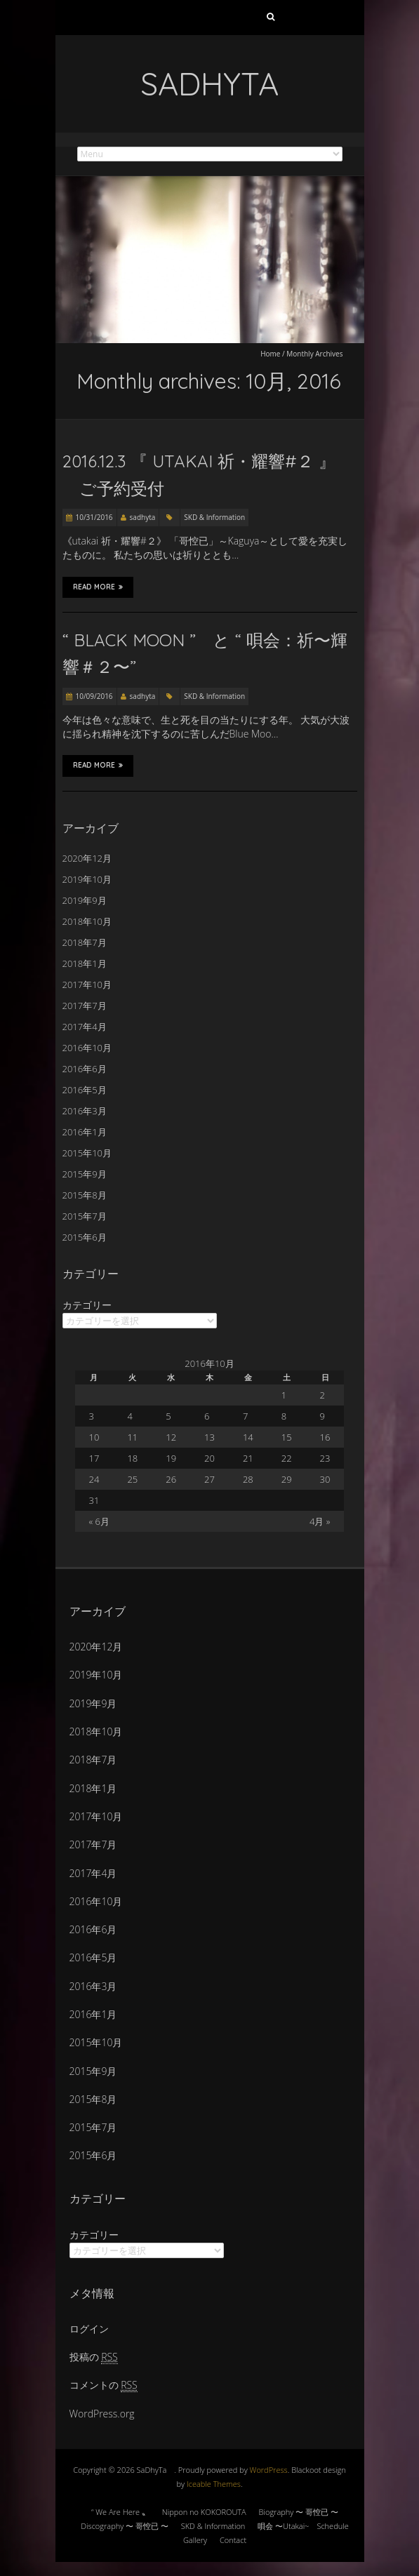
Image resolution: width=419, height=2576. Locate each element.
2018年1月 (84, 963)
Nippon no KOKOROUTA (204, 2512)
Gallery (195, 2540)
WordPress (269, 2469)
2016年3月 (84, 1111)
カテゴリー (87, 1305)
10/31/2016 (94, 517)
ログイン (89, 2328)
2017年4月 (84, 1026)
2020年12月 (87, 858)
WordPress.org (102, 2413)
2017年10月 (87, 984)
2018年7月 (84, 942)
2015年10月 (87, 1153)
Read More (98, 587)
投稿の (93, 2356)
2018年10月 (87, 921)
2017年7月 (84, 1005)
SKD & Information (214, 517)
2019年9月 (84, 900)
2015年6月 (84, 1237)
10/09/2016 (94, 696)
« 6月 (99, 1521)
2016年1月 (84, 1132)
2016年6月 (84, 1068)
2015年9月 (84, 1174)
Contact (233, 2540)
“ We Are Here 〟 (120, 2512)
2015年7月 (84, 1216)
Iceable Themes (214, 2483)
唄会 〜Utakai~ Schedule (303, 2526)
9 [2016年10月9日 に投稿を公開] (322, 1416)
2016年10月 (87, 1047)
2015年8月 (84, 1195)
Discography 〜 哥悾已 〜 (124, 2526)
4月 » (320, 1521)
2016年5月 (84, 1089)
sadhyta (143, 517)
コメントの (103, 2384)
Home (270, 354)
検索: (270, 19)
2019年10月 (87, 879)
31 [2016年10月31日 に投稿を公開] (94, 1500)
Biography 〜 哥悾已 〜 (298, 2512)
